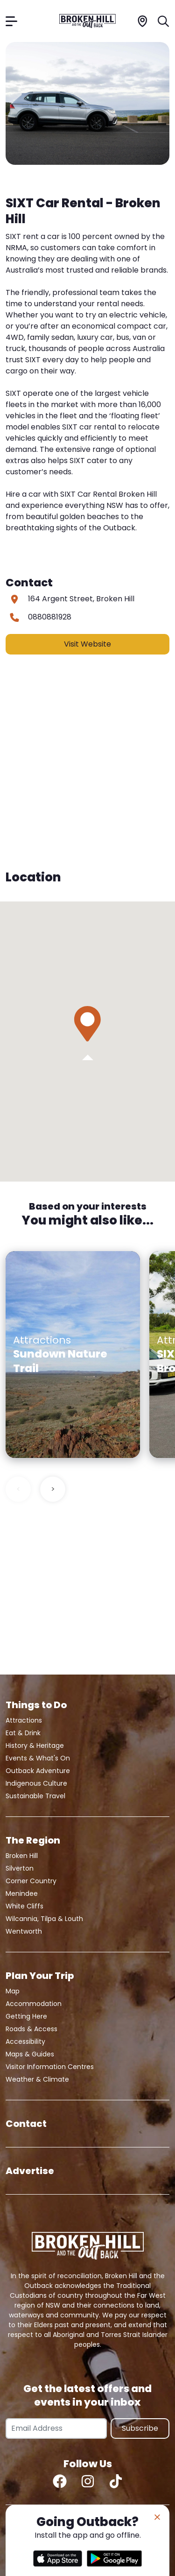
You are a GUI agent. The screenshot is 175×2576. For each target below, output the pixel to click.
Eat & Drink (23, 1733)
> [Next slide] (53, 1489)
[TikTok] (116, 2481)
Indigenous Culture (36, 1783)
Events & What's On (38, 1758)
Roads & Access (31, 2029)
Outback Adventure (38, 1770)
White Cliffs (24, 1906)
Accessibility (25, 2041)
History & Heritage (35, 1745)
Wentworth (24, 1931)
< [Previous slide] (18, 1489)
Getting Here (26, 2016)
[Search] (163, 21)
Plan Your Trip (40, 1975)
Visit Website (87, 644)
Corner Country (31, 1881)
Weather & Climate (37, 2079)
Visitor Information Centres (50, 2066)
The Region (33, 1840)
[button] (87, 1024)
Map (13, 1991)
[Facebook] (60, 2481)
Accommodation (34, 2003)
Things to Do (36, 1704)
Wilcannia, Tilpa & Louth (44, 1918)
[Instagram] (88, 2481)
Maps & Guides (30, 2054)
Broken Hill (22, 1855)
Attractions (24, 1720)
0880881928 (49, 617)
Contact (26, 2123)
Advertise (30, 2170)
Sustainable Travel (35, 1796)
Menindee (22, 1893)
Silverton (20, 1868)
